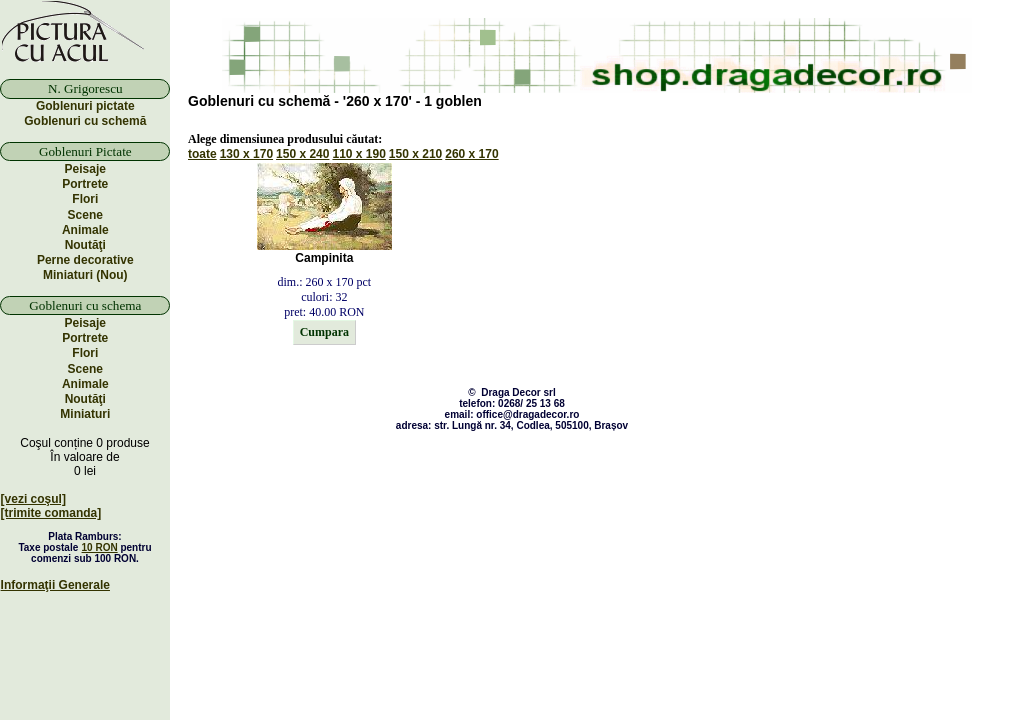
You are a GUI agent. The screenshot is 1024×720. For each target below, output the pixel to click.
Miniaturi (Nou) (85, 275)
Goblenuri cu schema (85, 305)
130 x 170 (246, 154)
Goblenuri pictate (85, 106)
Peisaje (85, 169)
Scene (85, 215)
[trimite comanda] (51, 513)
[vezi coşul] (33, 499)
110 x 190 (358, 154)
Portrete (85, 184)
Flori (85, 199)
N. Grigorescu (85, 88)
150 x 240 (302, 154)
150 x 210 (415, 154)
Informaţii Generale (55, 585)
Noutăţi (85, 245)
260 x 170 (471, 154)
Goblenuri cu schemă (85, 121)
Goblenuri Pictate (85, 151)
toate (202, 154)
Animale (85, 230)
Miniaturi (85, 414)
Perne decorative (85, 260)
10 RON (100, 547)
